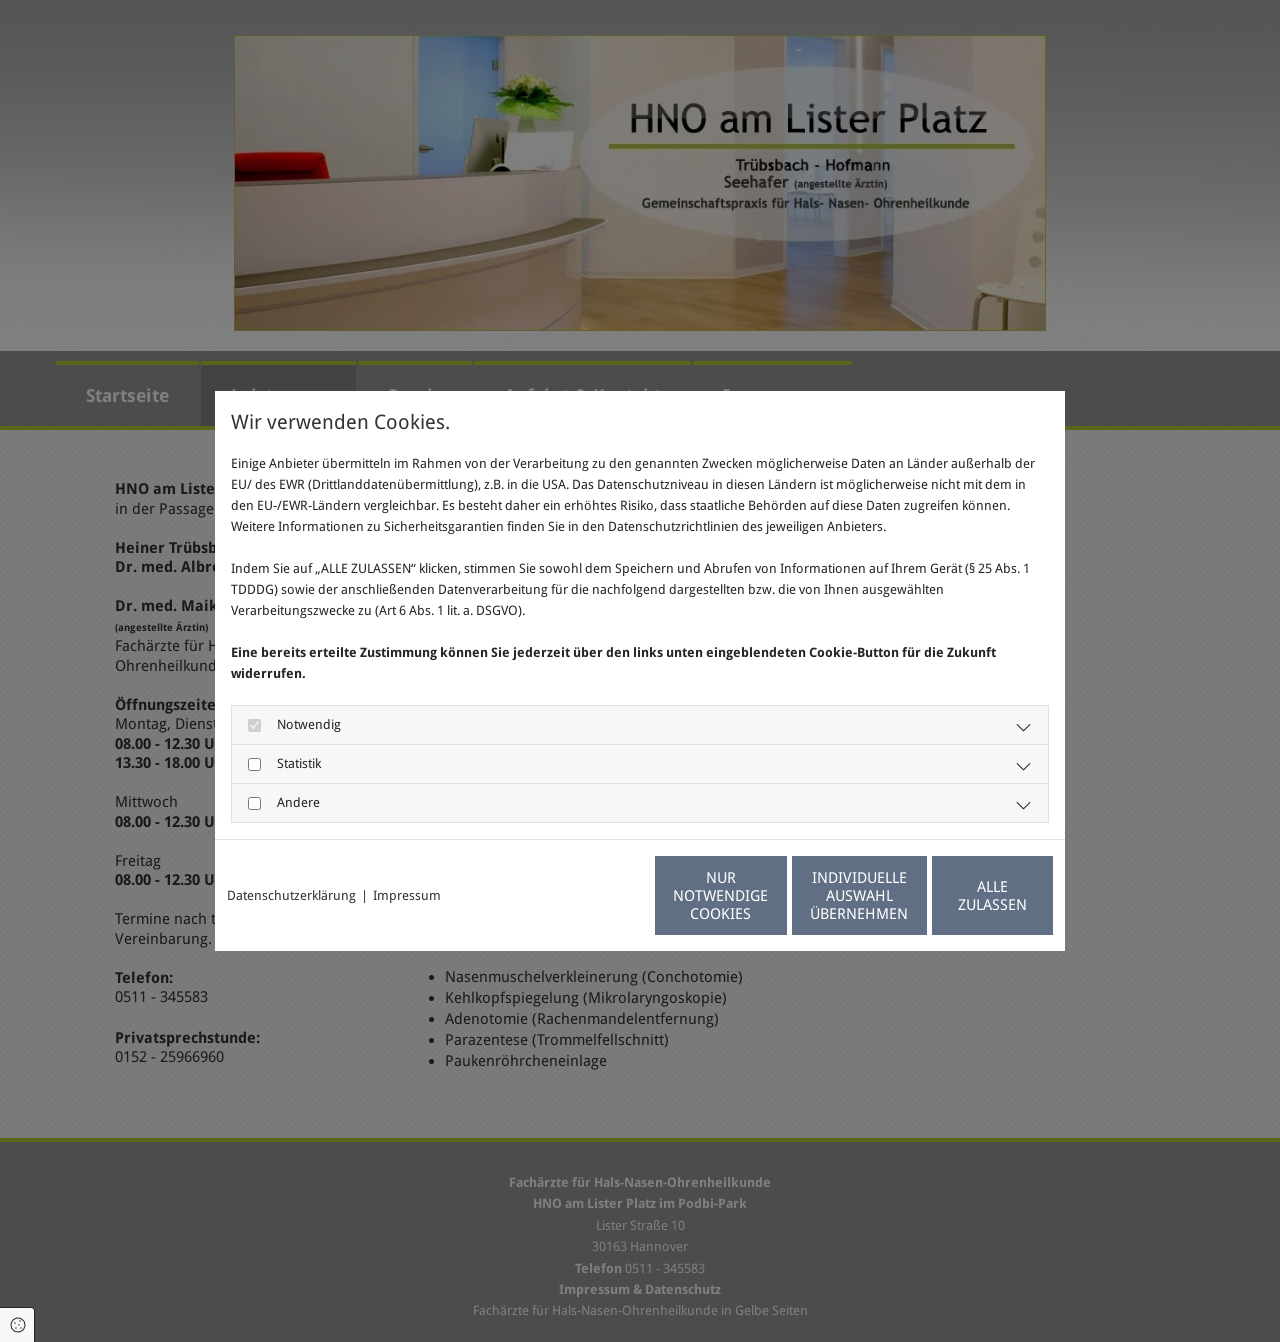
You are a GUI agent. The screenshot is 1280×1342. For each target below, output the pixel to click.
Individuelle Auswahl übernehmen (771, 896)
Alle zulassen (961, 896)
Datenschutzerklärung (291, 895)
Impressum (407, 895)
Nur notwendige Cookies (580, 896)
